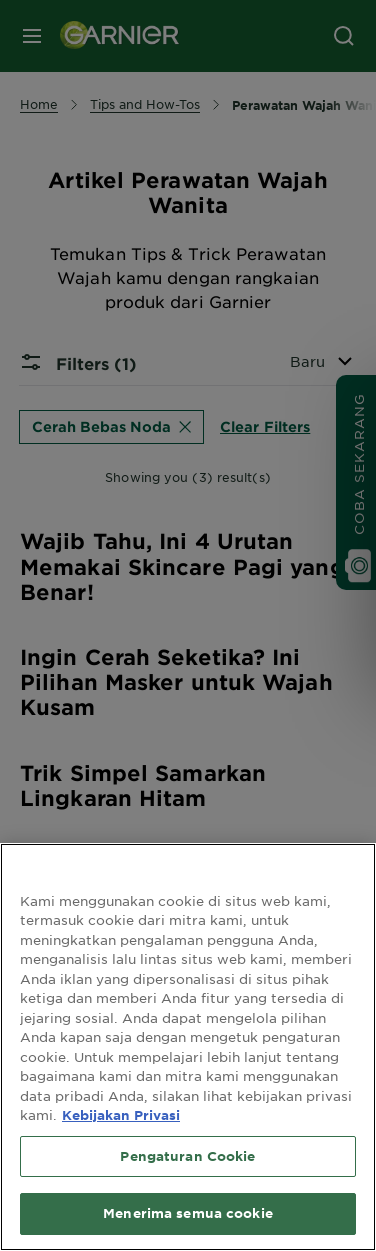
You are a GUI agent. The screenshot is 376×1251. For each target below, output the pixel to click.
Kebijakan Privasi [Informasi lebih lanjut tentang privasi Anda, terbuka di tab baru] (121, 1115)
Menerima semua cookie (188, 1213)
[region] (188, 1047)
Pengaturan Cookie (187, 1156)
